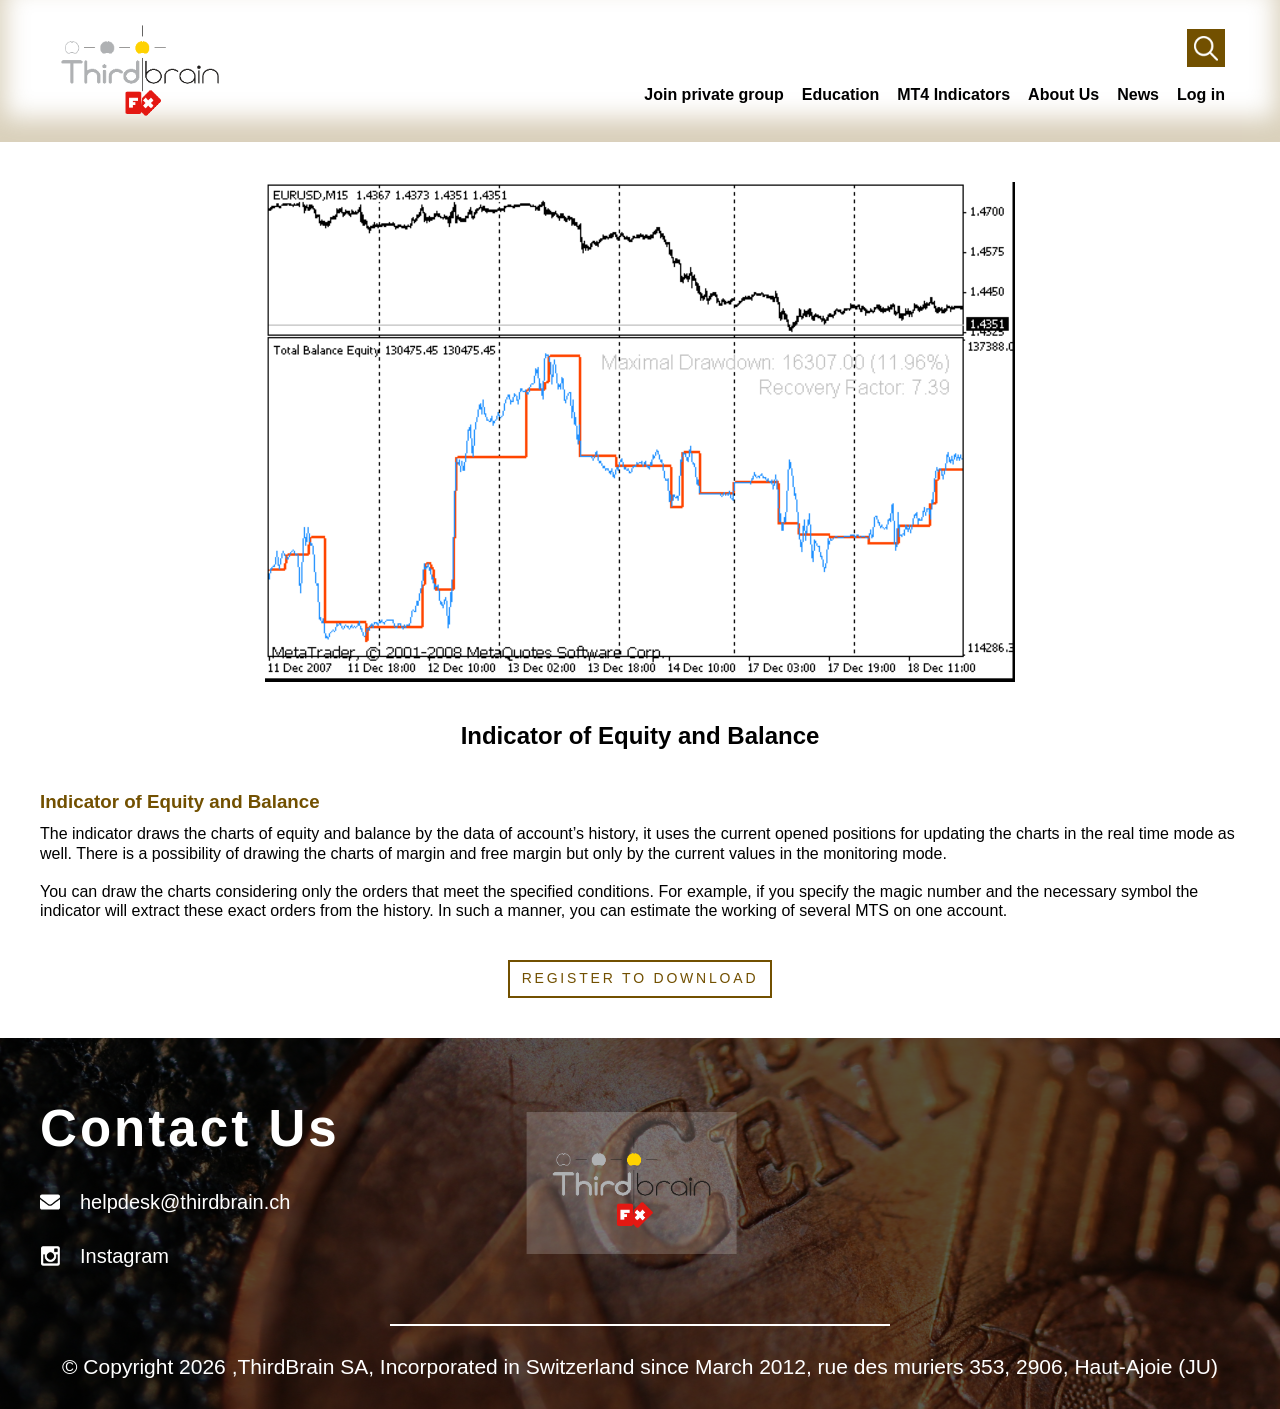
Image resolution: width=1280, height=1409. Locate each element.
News (1138, 94)
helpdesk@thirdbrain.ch (185, 1202)
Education (840, 94)
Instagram (124, 1256)
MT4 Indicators (953, 94)
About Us (1063, 94)
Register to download (640, 978)
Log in (1201, 94)
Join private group (714, 94)
